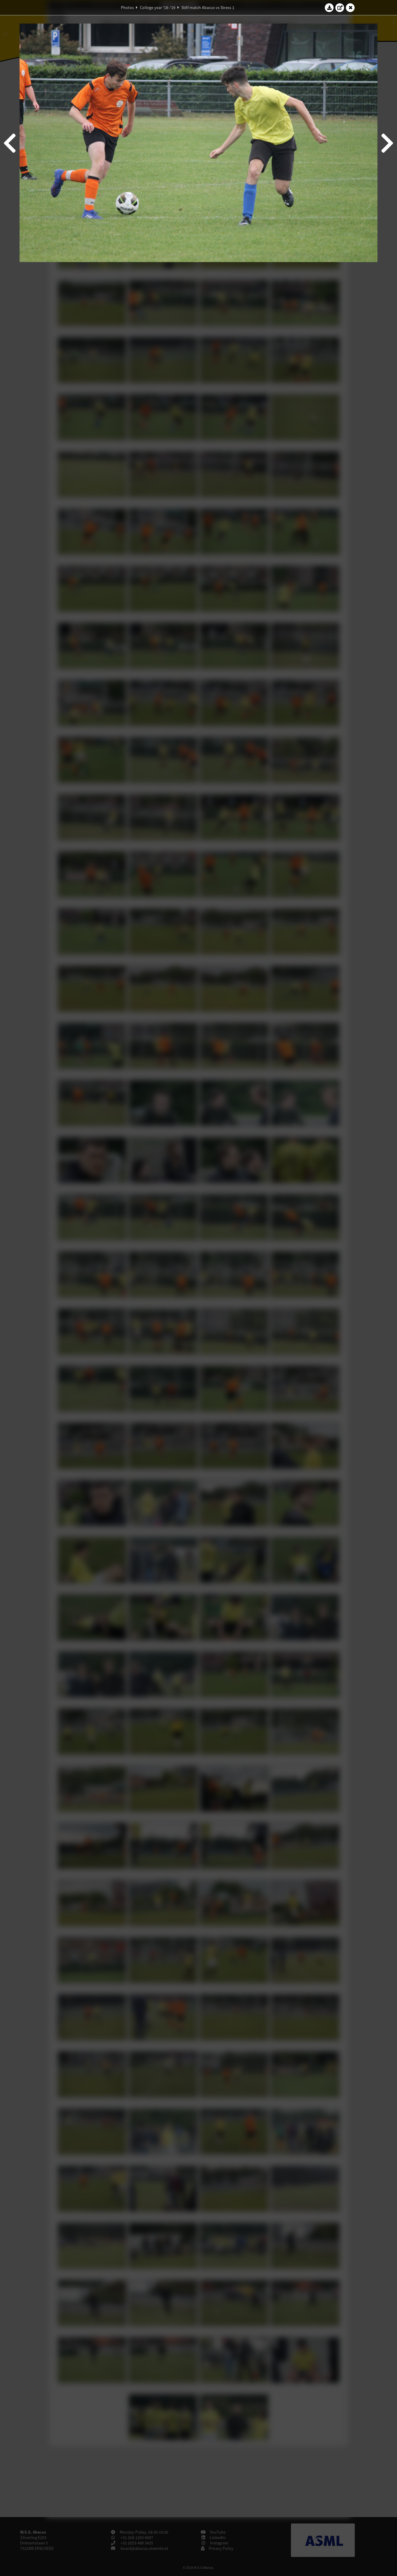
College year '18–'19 (157, 7)
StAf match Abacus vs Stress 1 (207, 7)
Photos (127, 7)
